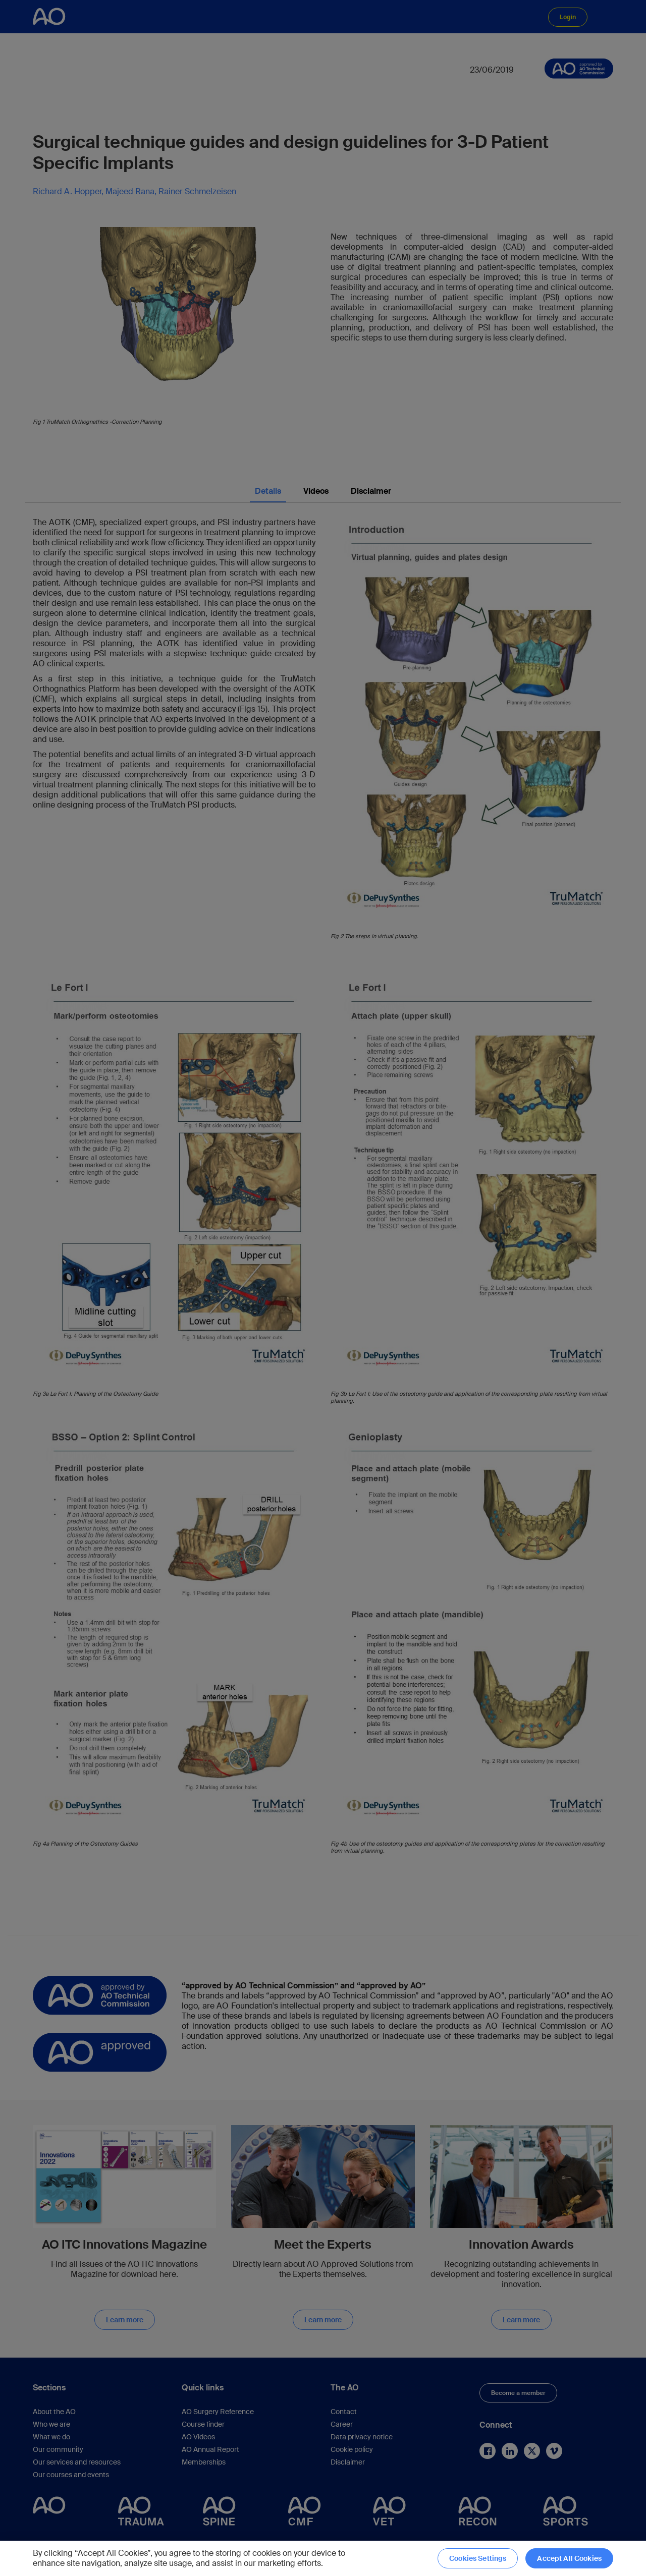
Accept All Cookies (569, 2558)
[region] (323, 2558)
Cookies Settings (477, 2558)
